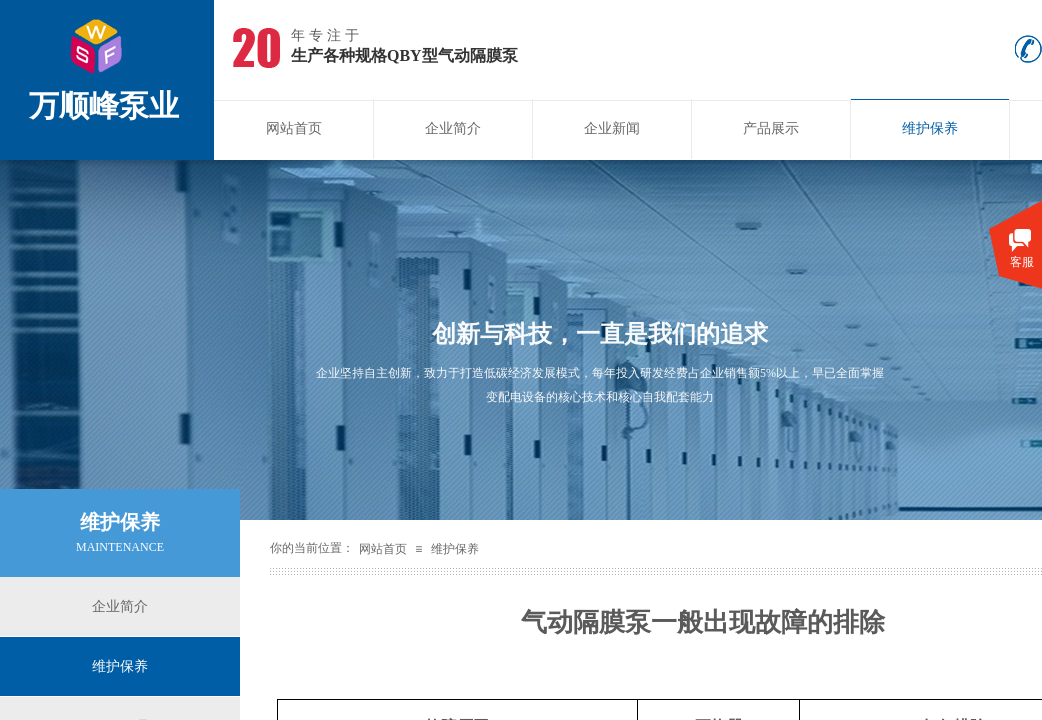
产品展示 (771, 128)
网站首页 (294, 128)
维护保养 (930, 128)
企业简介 (453, 128)
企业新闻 (612, 128)
